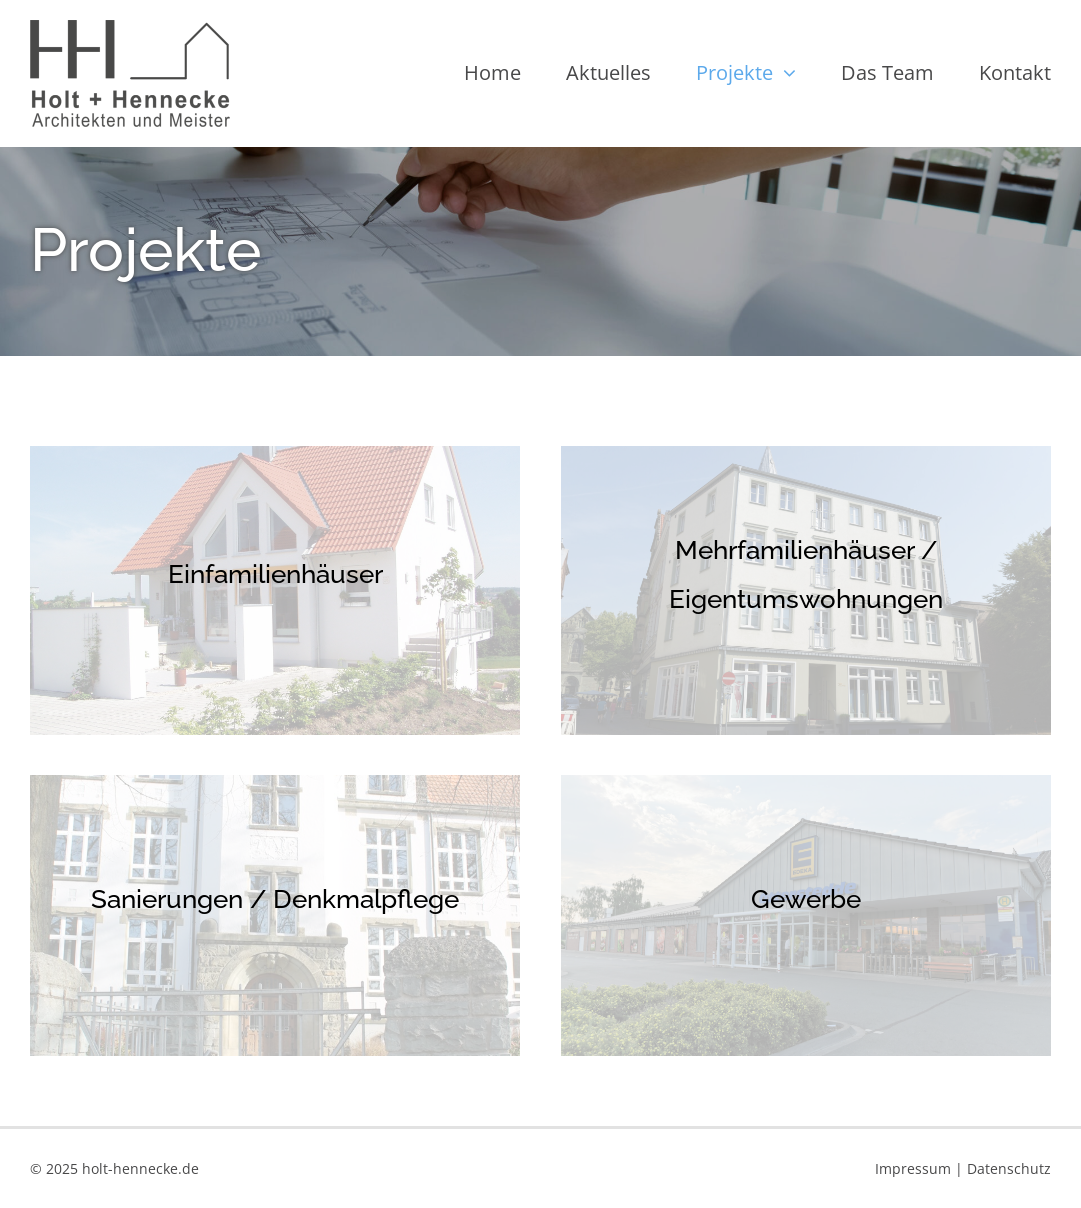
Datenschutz (1009, 1168)
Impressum (913, 1168)
